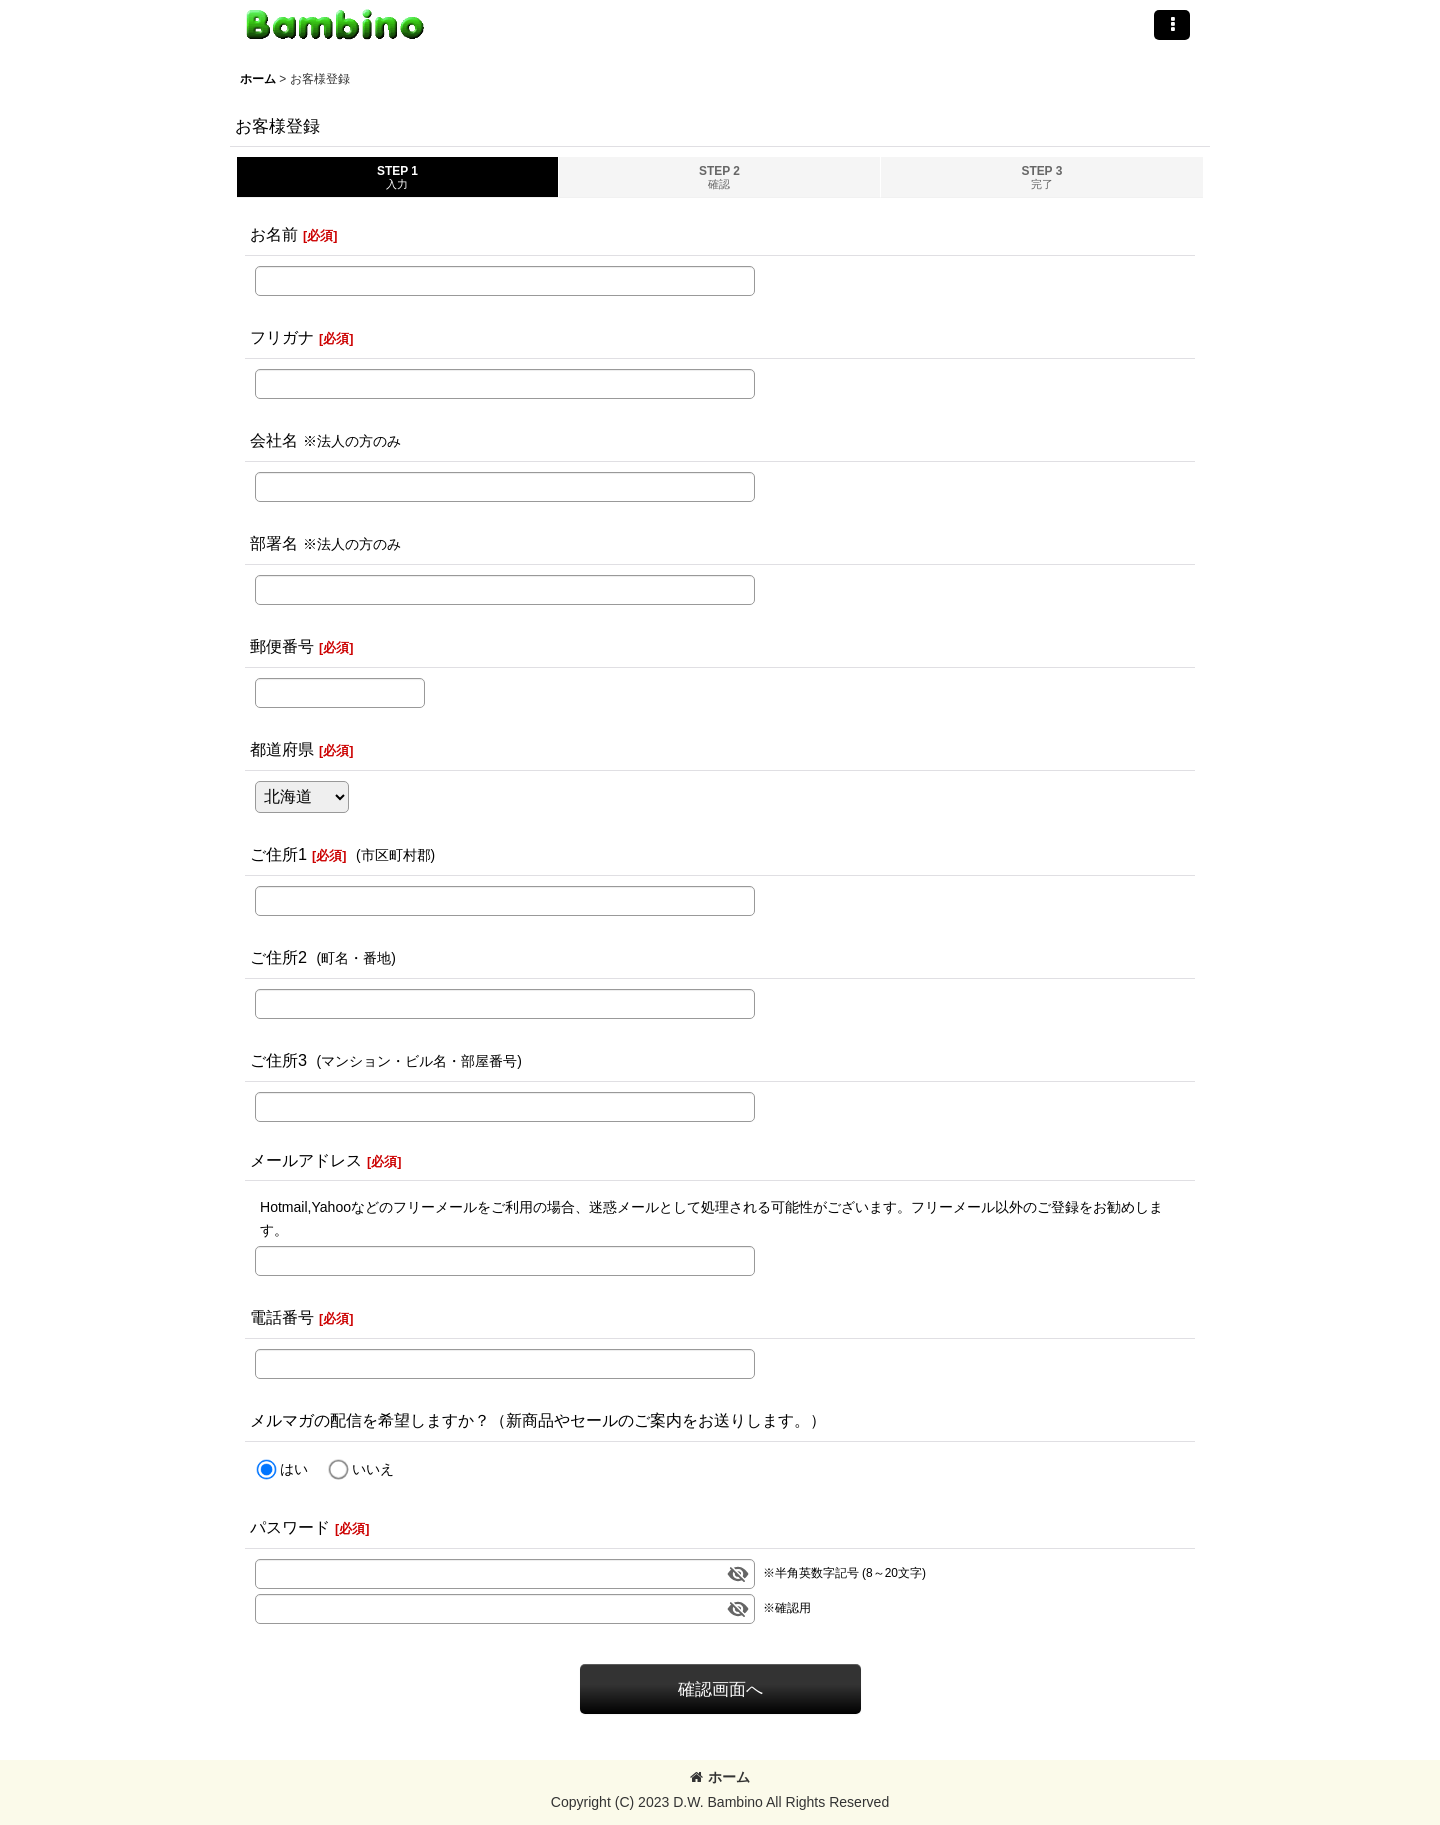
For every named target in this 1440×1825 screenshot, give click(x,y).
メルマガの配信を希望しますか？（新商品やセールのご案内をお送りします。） (538, 1420)
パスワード (290, 1527)
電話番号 (282, 1317)
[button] (1172, 25)
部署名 (274, 543)
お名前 (274, 234)
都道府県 (282, 749)
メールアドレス (306, 1160)
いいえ (373, 1469)
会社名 (274, 440)
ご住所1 (278, 854)
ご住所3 (278, 1060)
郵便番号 (282, 646)
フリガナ (282, 337)
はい (294, 1469)
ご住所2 (278, 957)
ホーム (720, 1777)
